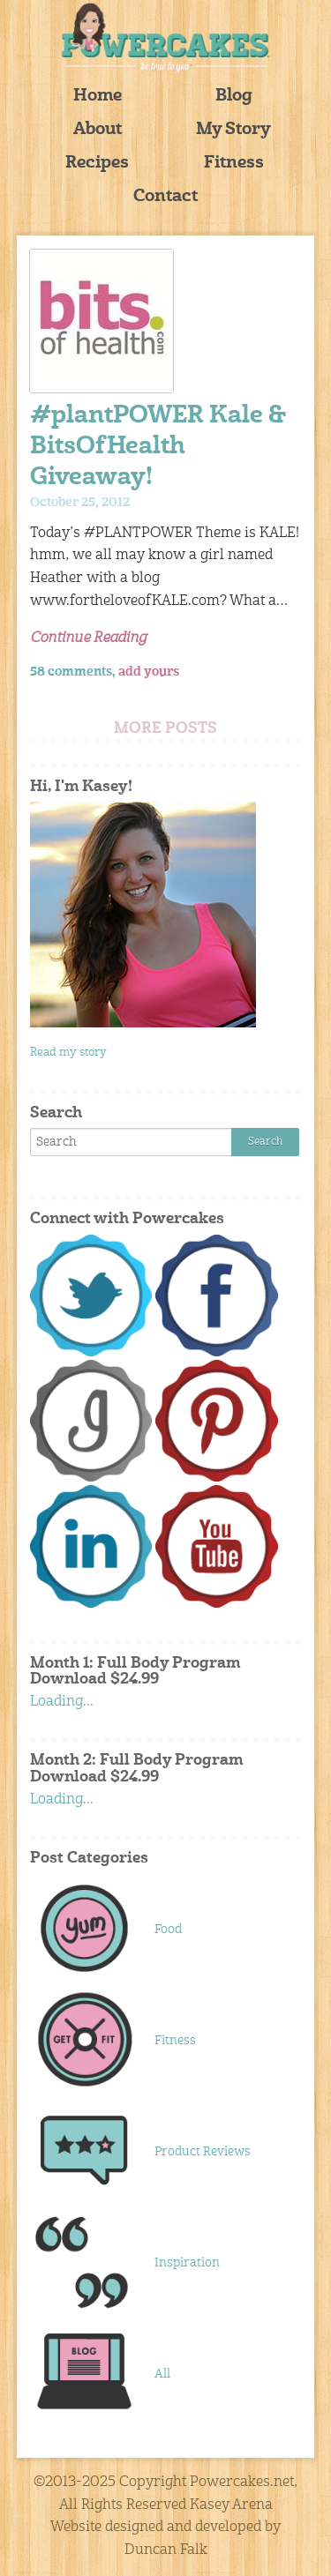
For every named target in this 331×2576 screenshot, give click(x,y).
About (97, 130)
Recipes (97, 163)
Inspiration (187, 2263)
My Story (233, 130)
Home (97, 96)
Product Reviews (202, 2152)
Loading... (62, 1702)
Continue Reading (88, 638)
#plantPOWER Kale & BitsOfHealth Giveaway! (158, 447)
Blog (233, 96)
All (162, 2374)
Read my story (68, 1052)
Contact (165, 197)
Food (168, 1929)
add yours (148, 672)
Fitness (234, 163)
